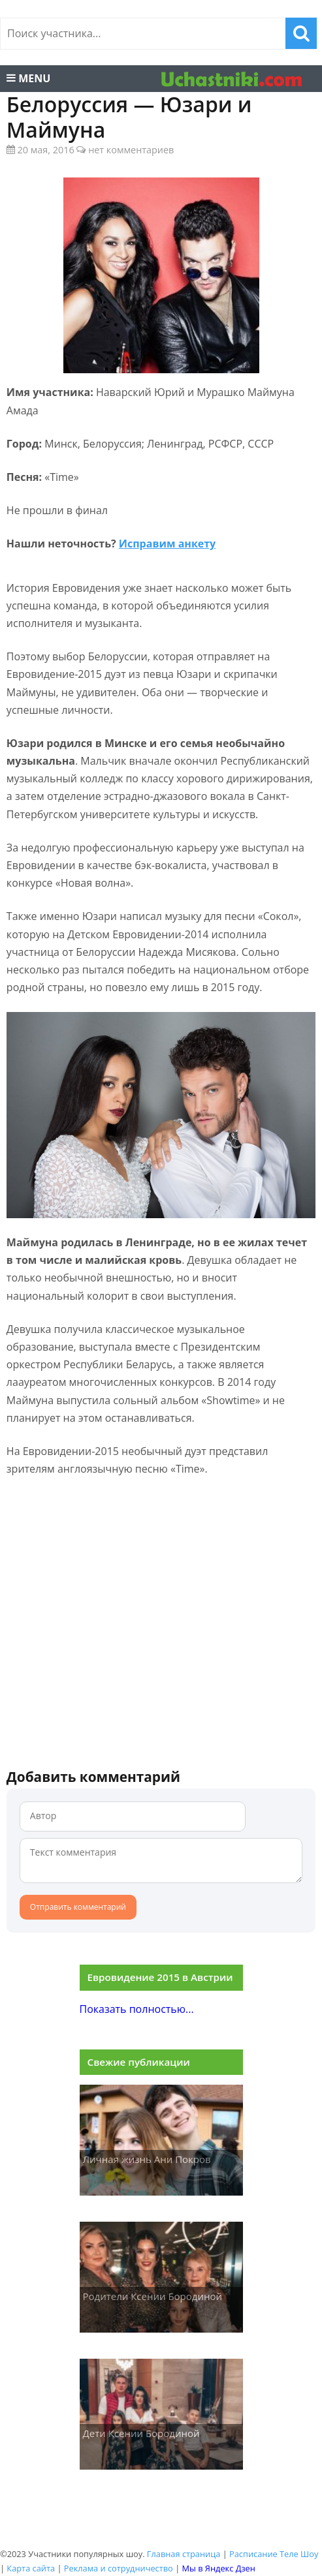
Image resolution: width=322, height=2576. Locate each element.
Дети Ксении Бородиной (141, 2433)
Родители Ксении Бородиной (153, 2296)
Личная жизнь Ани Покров (147, 2159)
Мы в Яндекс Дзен (218, 2568)
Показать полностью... (137, 2009)
